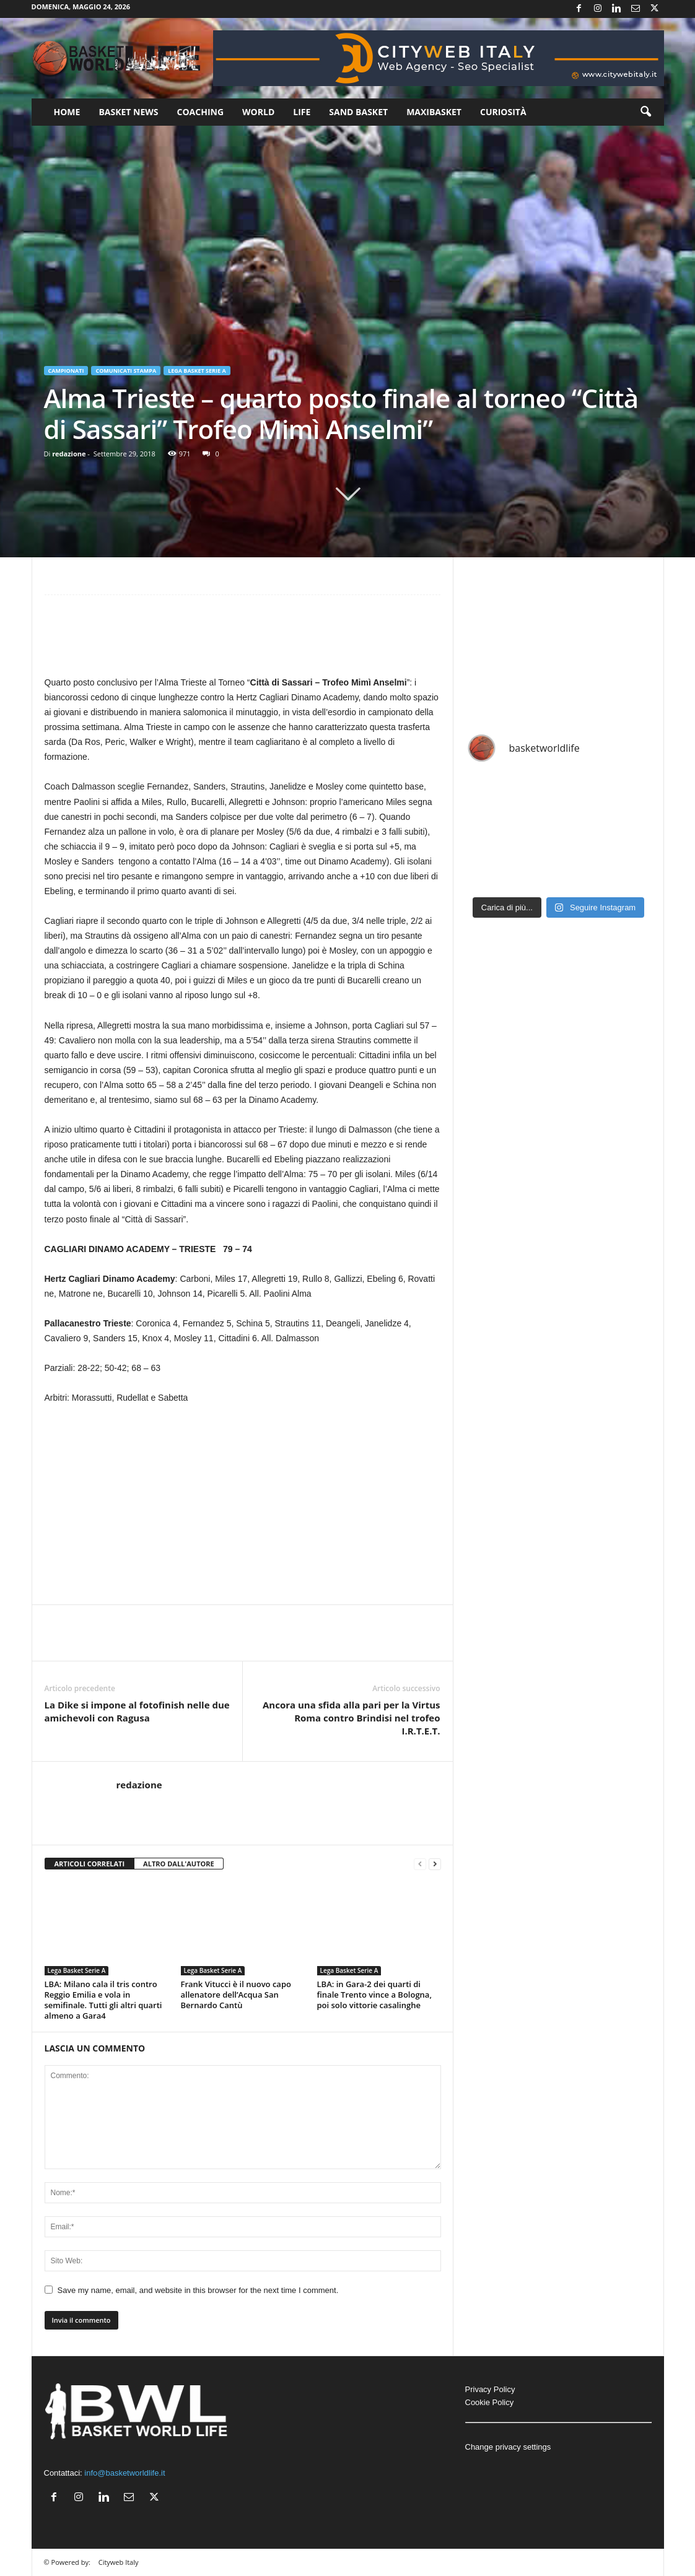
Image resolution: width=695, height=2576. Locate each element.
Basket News (128, 112)
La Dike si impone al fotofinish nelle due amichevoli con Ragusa (137, 1711)
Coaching (200, 112)
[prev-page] (420, 1864)
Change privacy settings (508, 2447)
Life (301, 112)
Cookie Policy (489, 2402)
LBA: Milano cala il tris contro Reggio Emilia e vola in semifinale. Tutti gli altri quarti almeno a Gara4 (103, 1999)
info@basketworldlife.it (124, 2473)
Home (67, 112)
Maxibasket (433, 112)
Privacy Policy (490, 2389)
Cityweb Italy (118, 2562)
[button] (645, 112)
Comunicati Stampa (125, 371)
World (258, 112)
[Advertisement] (243, 641)
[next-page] (435, 1864)
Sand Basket (358, 112)
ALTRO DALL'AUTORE (178, 1863)
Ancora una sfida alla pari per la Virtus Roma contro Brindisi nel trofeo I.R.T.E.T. (351, 1718)
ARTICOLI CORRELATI (90, 1863)
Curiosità (503, 112)
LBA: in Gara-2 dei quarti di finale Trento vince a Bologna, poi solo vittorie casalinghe (374, 1994)
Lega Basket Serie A (196, 371)
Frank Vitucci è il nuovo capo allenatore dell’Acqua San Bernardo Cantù (236, 1994)
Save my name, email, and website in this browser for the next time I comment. (198, 2290)
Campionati (66, 371)
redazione (68, 453)
